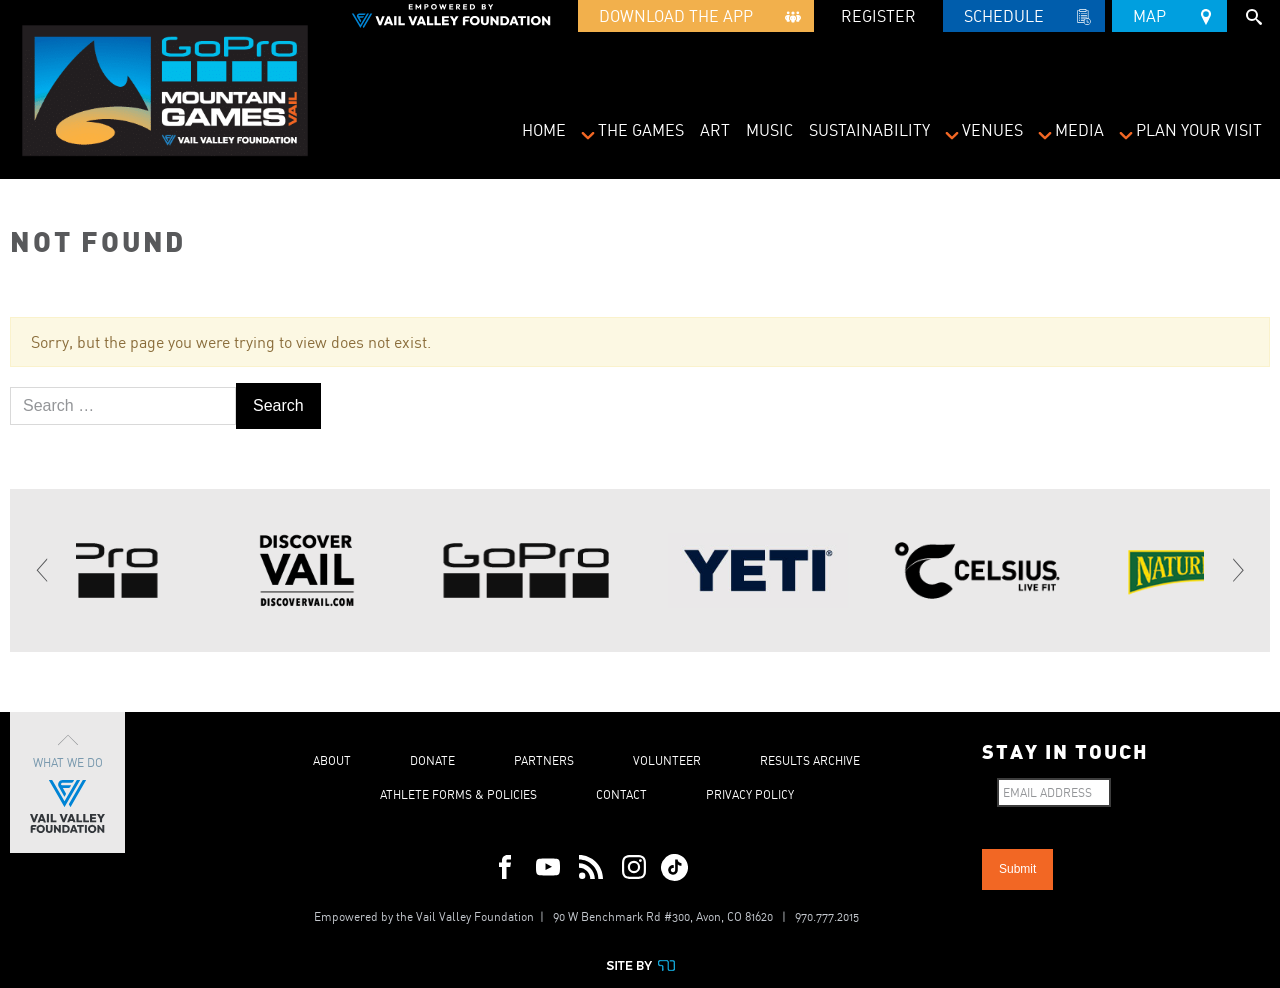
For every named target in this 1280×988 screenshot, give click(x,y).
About (332, 760)
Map (1169, 13)
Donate (432, 760)
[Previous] (43, 571)
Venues (992, 130)
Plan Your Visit (1199, 130)
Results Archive (810, 760)
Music (769, 130)
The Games (641, 130)
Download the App (696, 19)
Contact (621, 794)
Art (715, 130)
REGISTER (878, 16)
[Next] (1237, 571)
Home (544, 130)
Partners (544, 760)
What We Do (67, 782)
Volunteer (667, 760)
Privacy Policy (750, 794)
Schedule (1024, 19)
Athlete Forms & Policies (458, 794)
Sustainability (869, 130)
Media (1079, 130)
